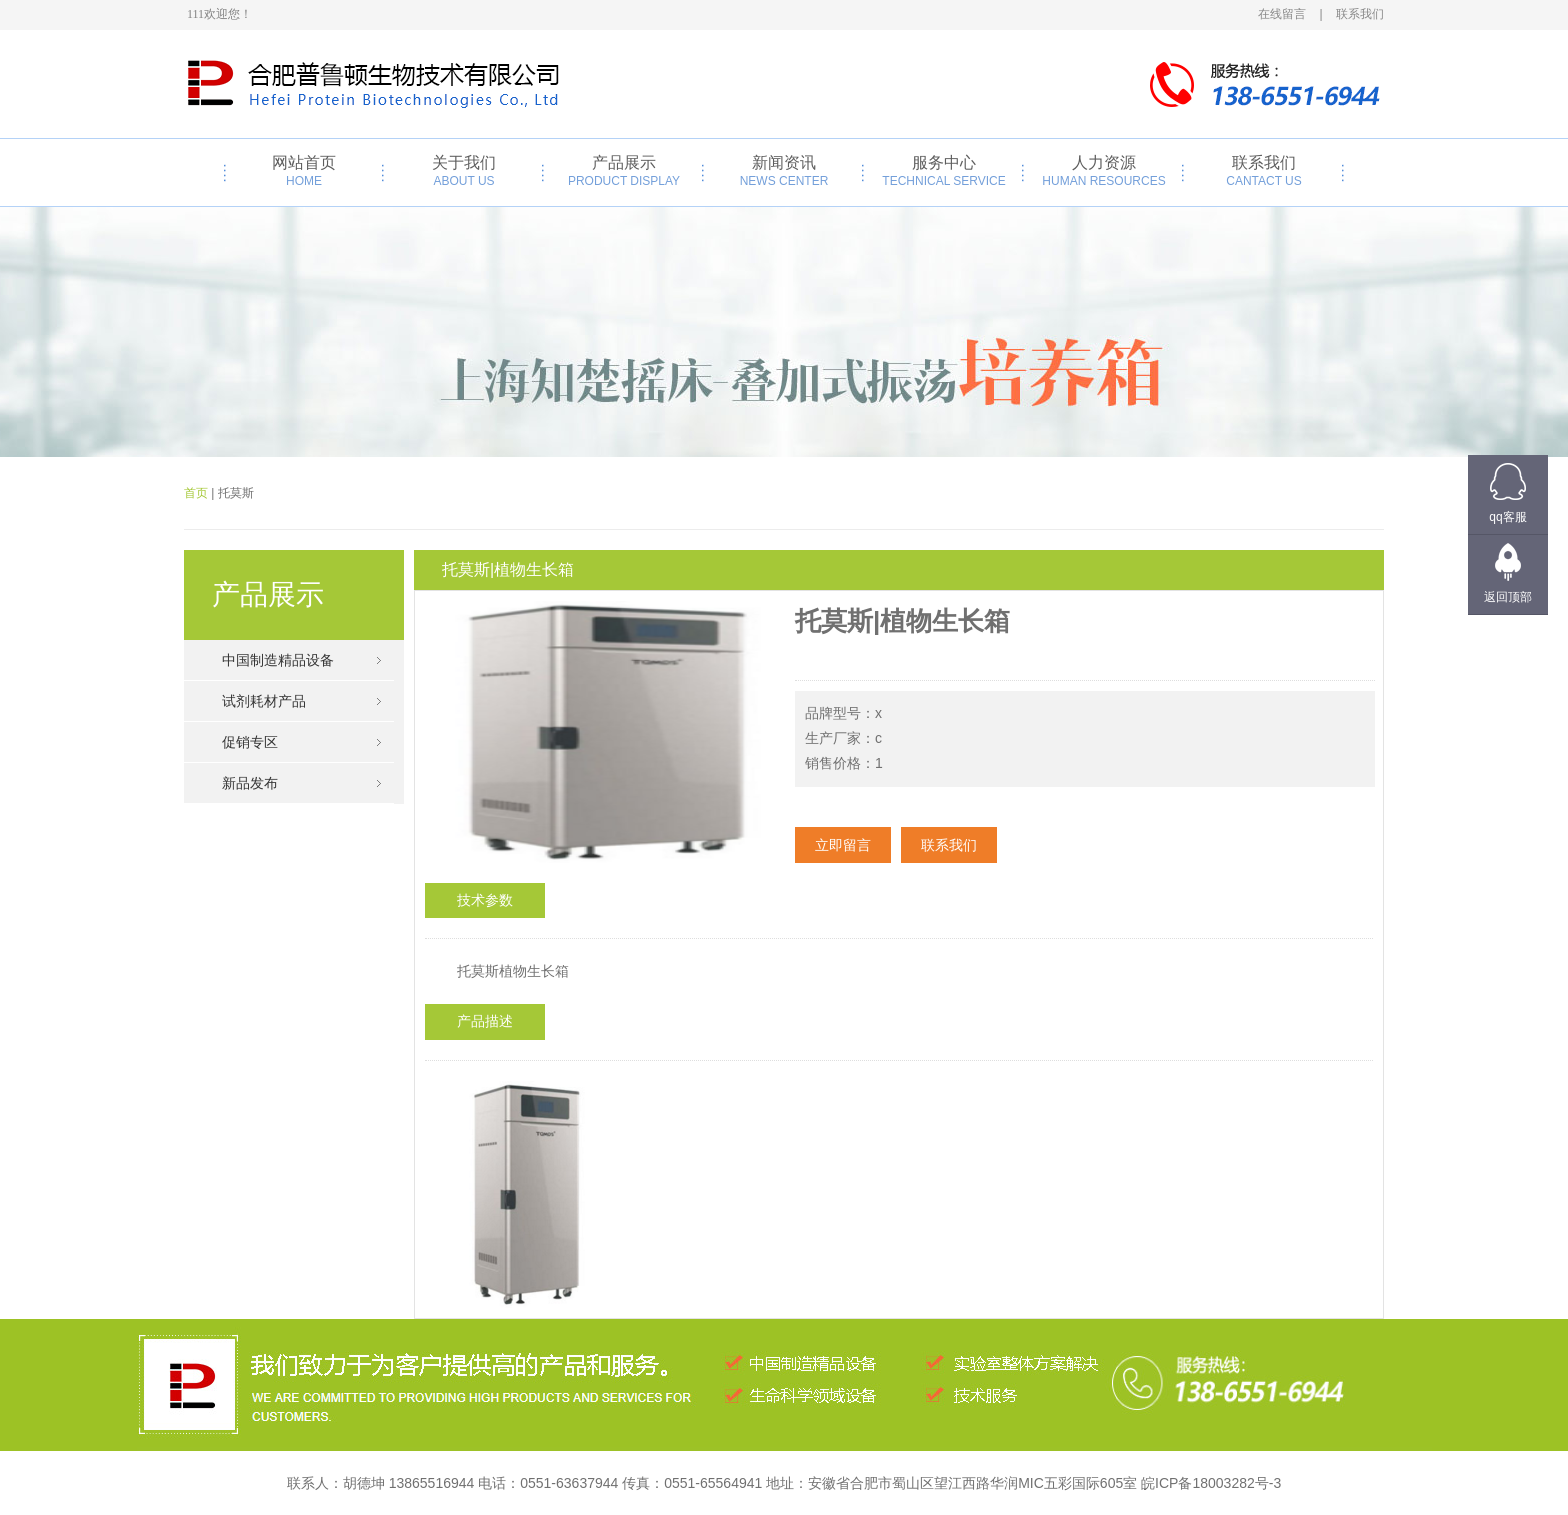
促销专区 (250, 742)
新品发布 (250, 783)
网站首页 (304, 171)
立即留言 (843, 845)
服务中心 (944, 171)
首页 (196, 493)
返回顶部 (1508, 597)
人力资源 (1104, 171)
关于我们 (464, 171)
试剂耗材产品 (264, 701)
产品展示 (624, 171)
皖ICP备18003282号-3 (1211, 1483)
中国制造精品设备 (278, 660)
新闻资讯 (784, 171)
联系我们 (1264, 171)
